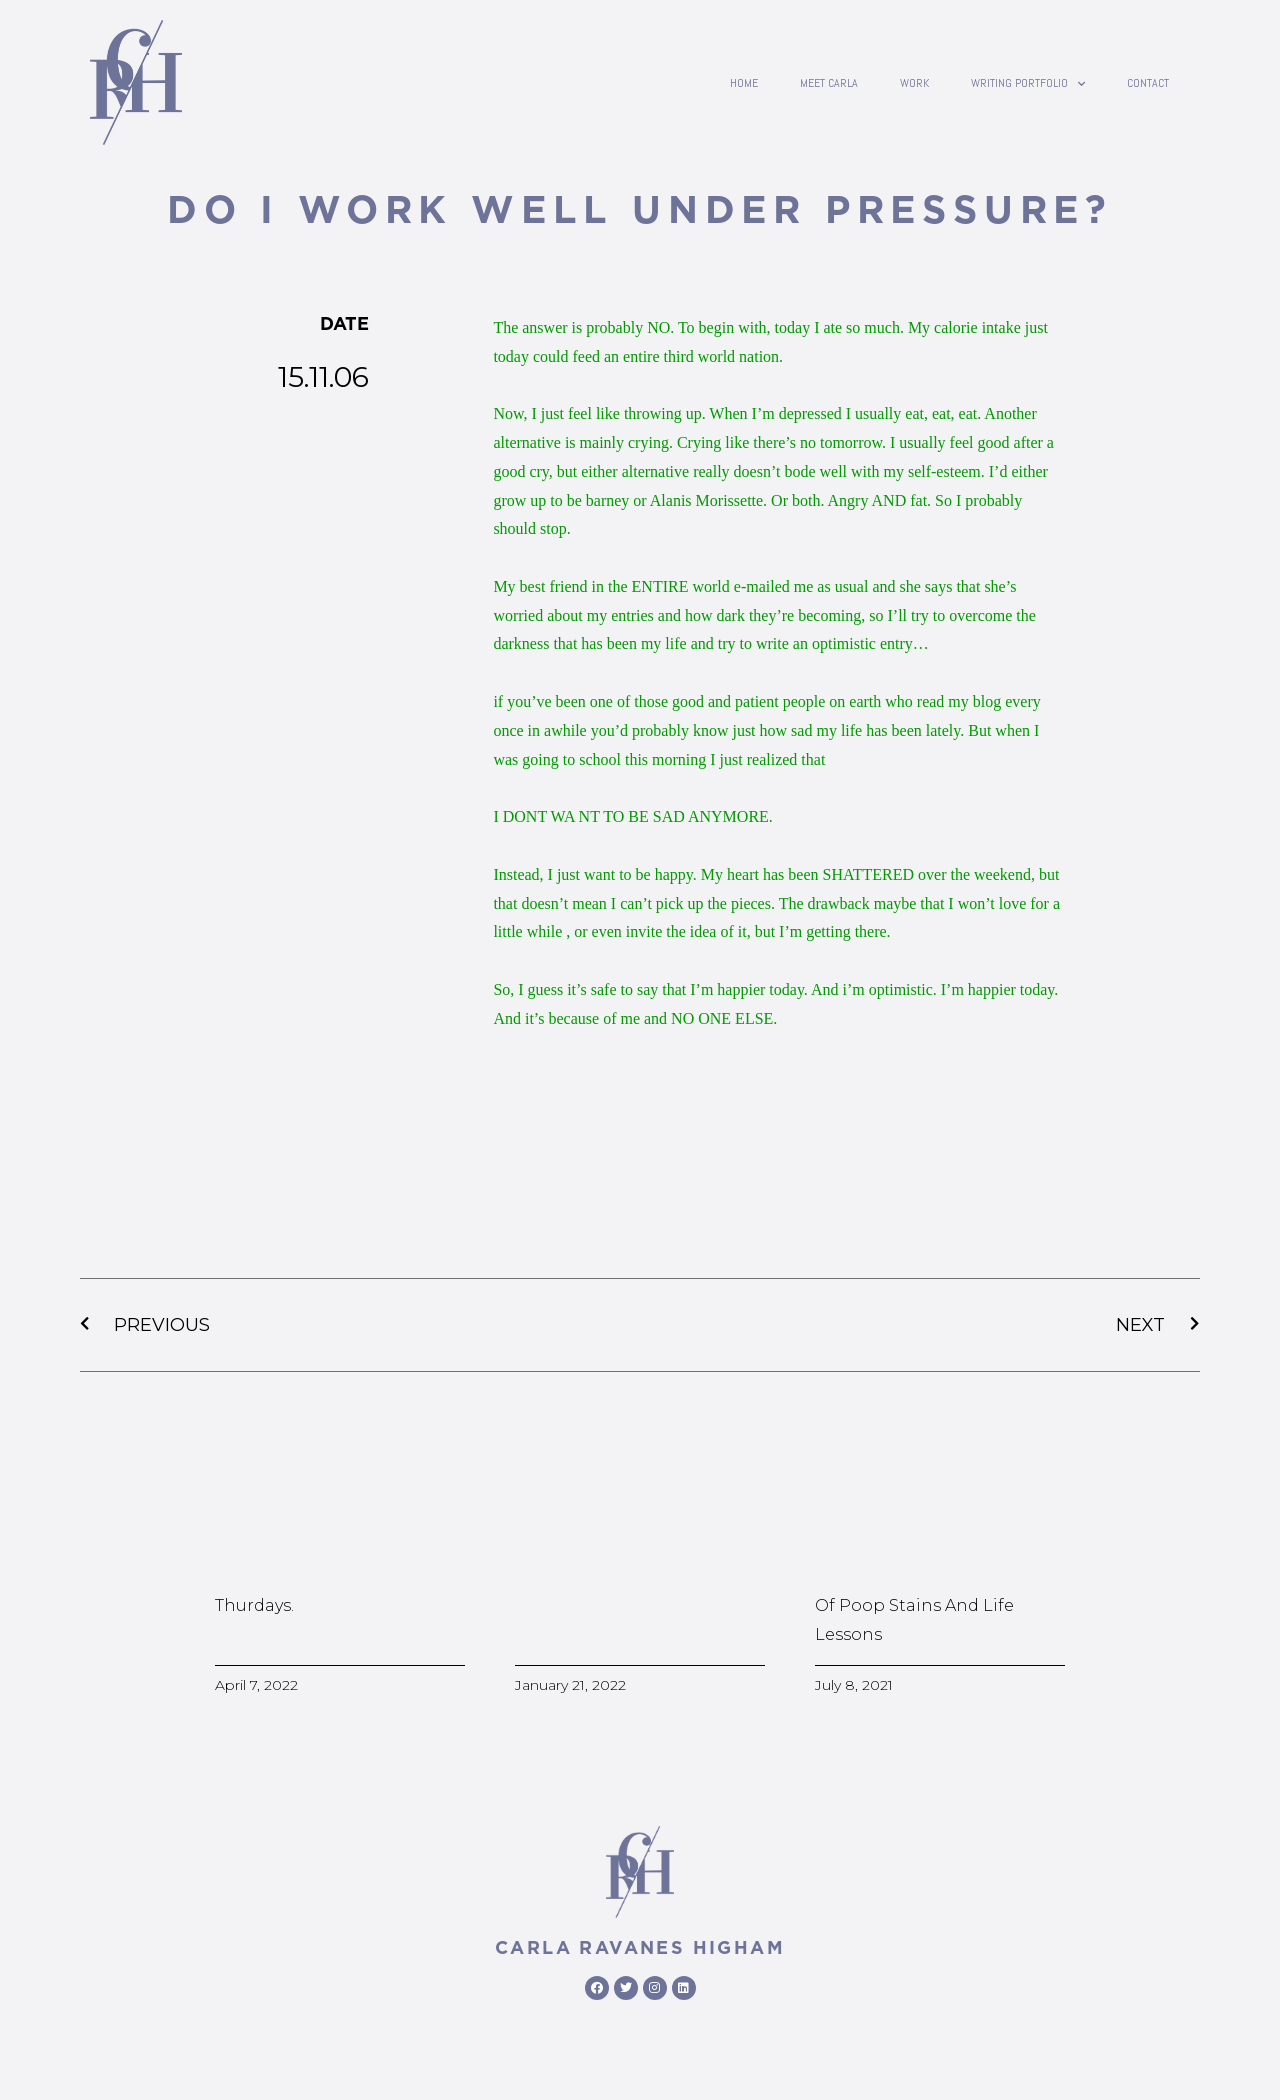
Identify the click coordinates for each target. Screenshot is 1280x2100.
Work (914, 83)
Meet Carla (829, 83)
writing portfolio (1028, 83)
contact (1148, 83)
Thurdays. (254, 1605)
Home (744, 83)
